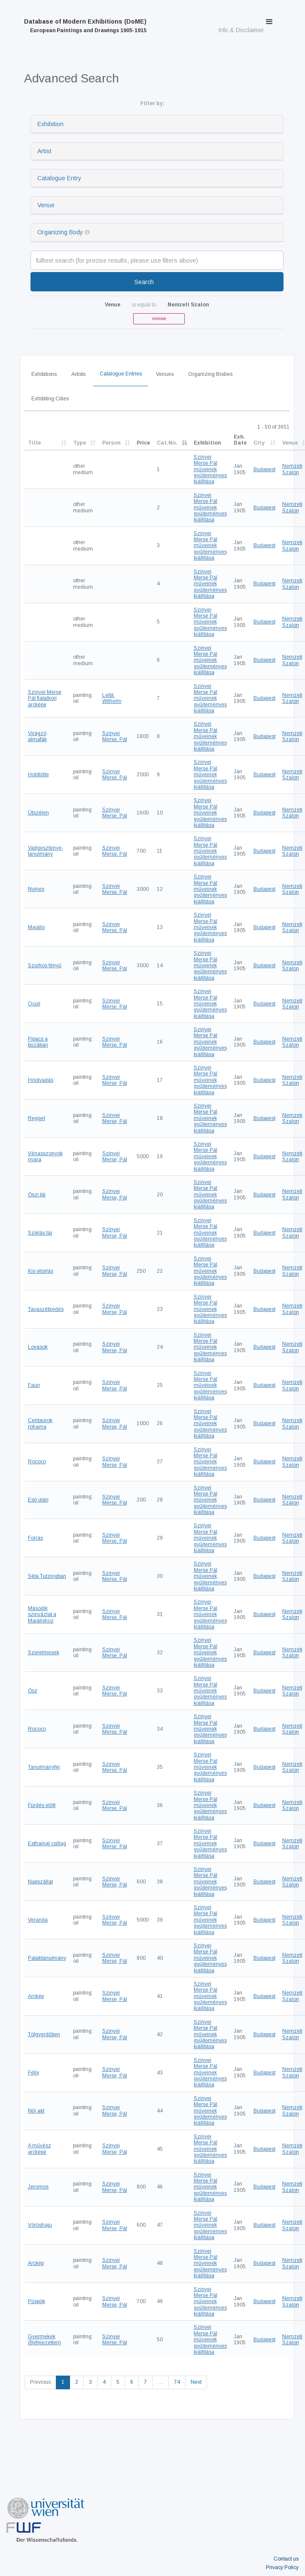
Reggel (36, 1118)
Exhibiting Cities (50, 399)
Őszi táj (37, 1195)
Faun (34, 1385)
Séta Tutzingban (47, 1576)
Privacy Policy (282, 2567)
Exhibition (50, 124)
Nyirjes (36, 889)
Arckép (36, 1996)
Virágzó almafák (37, 736)
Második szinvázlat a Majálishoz (42, 1614)
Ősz (32, 1691)
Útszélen (38, 813)
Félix (33, 2073)
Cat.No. (167, 443)
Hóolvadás (40, 1080)
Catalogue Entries (121, 374)
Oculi (34, 1004)
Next (196, 2382)
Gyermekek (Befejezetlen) (44, 2340)
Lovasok (38, 1347)
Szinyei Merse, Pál (114, 736)
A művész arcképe (39, 2149)
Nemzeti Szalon (292, 469)
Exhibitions (44, 374)
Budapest (264, 469)
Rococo (37, 1462)
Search (144, 281)
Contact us (286, 2559)
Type (79, 443)
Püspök (36, 2301)
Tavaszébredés (46, 1309)
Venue (46, 205)
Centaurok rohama (40, 1423)
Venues (165, 374)
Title (34, 443)
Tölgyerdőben (44, 2034)
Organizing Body (60, 232)
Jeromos (38, 2187)
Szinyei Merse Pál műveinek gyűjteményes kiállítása (210, 469)
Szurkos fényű (44, 966)
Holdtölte (38, 775)
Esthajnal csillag (47, 1843)
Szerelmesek (43, 1653)
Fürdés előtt (41, 1805)
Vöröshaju (40, 2225)
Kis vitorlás (40, 1271)
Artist (44, 151)
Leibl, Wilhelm (112, 698)
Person (111, 443)
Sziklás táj (40, 1233)
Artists (78, 374)
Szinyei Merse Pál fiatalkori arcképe (44, 698)
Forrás (35, 1538)
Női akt (36, 2111)
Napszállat (40, 1882)
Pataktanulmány (47, 1958)
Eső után (38, 1500)
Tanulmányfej (44, 1767)
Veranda (38, 1920)
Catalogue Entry (59, 178)
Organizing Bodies (210, 374)
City (259, 443)
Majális (36, 927)
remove (159, 318)
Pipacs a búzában (38, 1042)
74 (177, 2382)
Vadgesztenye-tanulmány (45, 851)
